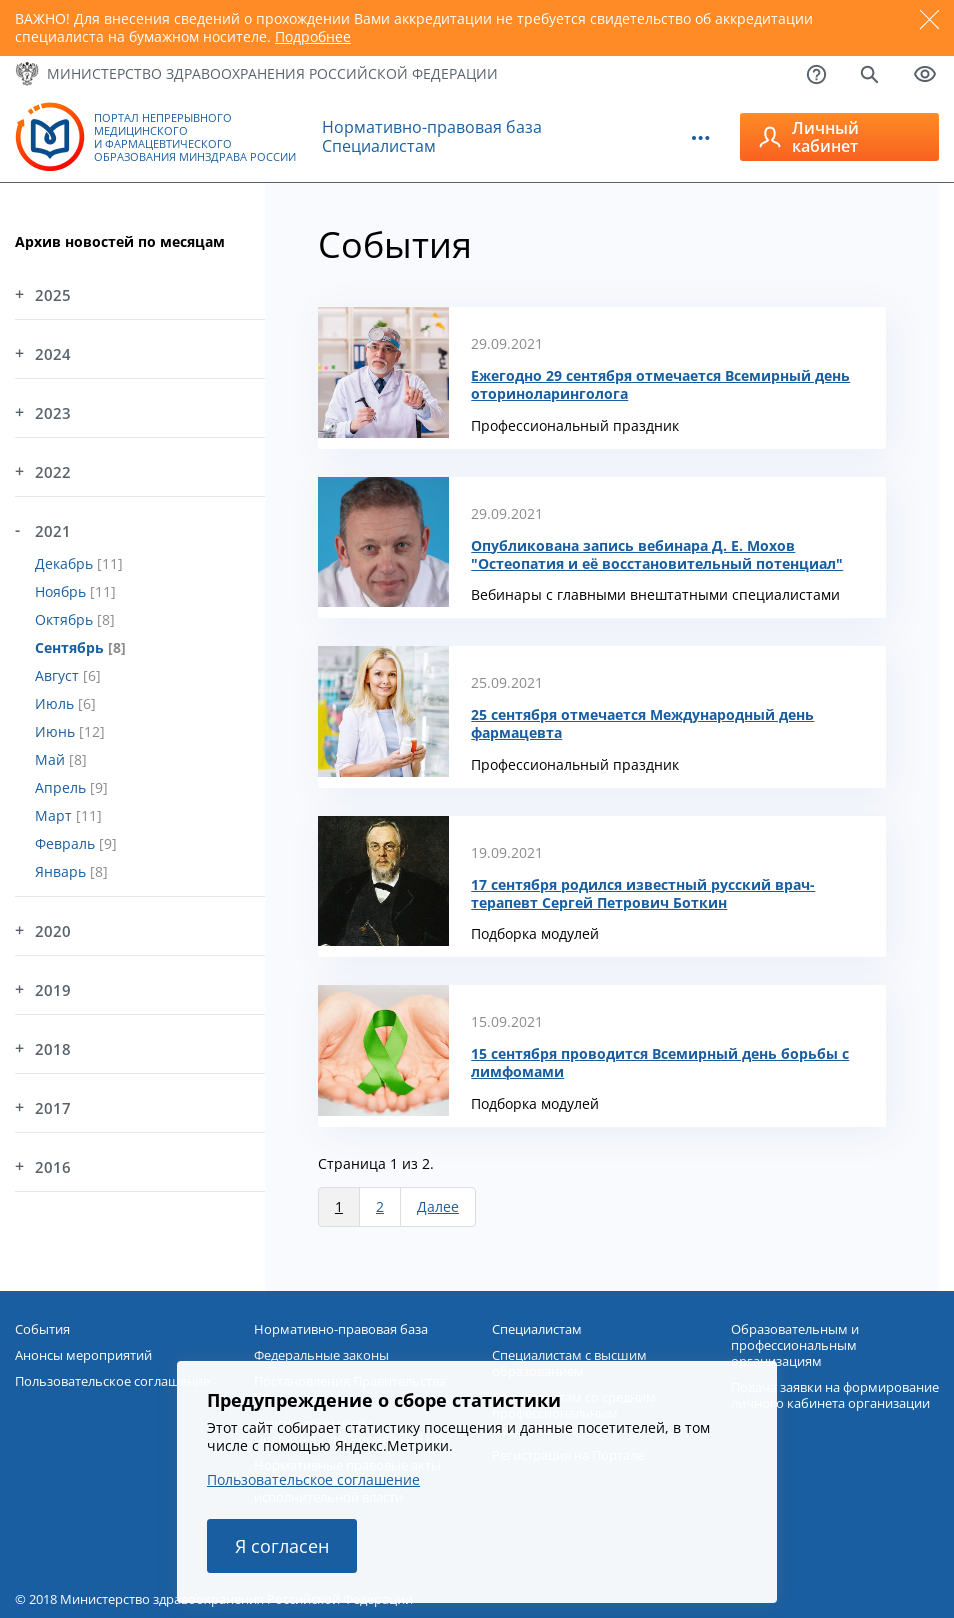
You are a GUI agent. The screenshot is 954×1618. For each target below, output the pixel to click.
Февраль (67, 843)
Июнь (57, 731)
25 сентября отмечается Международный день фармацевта (642, 724)
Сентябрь (71, 647)
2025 (53, 295)
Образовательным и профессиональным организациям (795, 1345)
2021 (53, 531)
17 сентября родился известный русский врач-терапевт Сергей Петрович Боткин (643, 894)
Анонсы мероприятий (83, 1355)
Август (59, 675)
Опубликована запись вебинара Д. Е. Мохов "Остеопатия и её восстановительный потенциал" (657, 555)
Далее (438, 1206)
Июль (56, 703)
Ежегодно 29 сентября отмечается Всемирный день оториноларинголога (660, 385)
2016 (53, 1167)
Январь (62, 871)
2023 (53, 413)
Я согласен (282, 1546)
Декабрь (66, 563)
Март (55, 815)
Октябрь (66, 619)
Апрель (62, 787)
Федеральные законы (321, 1355)
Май (52, 759)
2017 (53, 1108)
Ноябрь (62, 591)
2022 (53, 472)
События (42, 1329)
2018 (53, 1049)
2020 (53, 931)
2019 (53, 990)
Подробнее (313, 36)
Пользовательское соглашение (313, 1479)
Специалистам (379, 146)
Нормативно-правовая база (432, 127)
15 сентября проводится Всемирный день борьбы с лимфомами (660, 1063)
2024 (53, 354)
